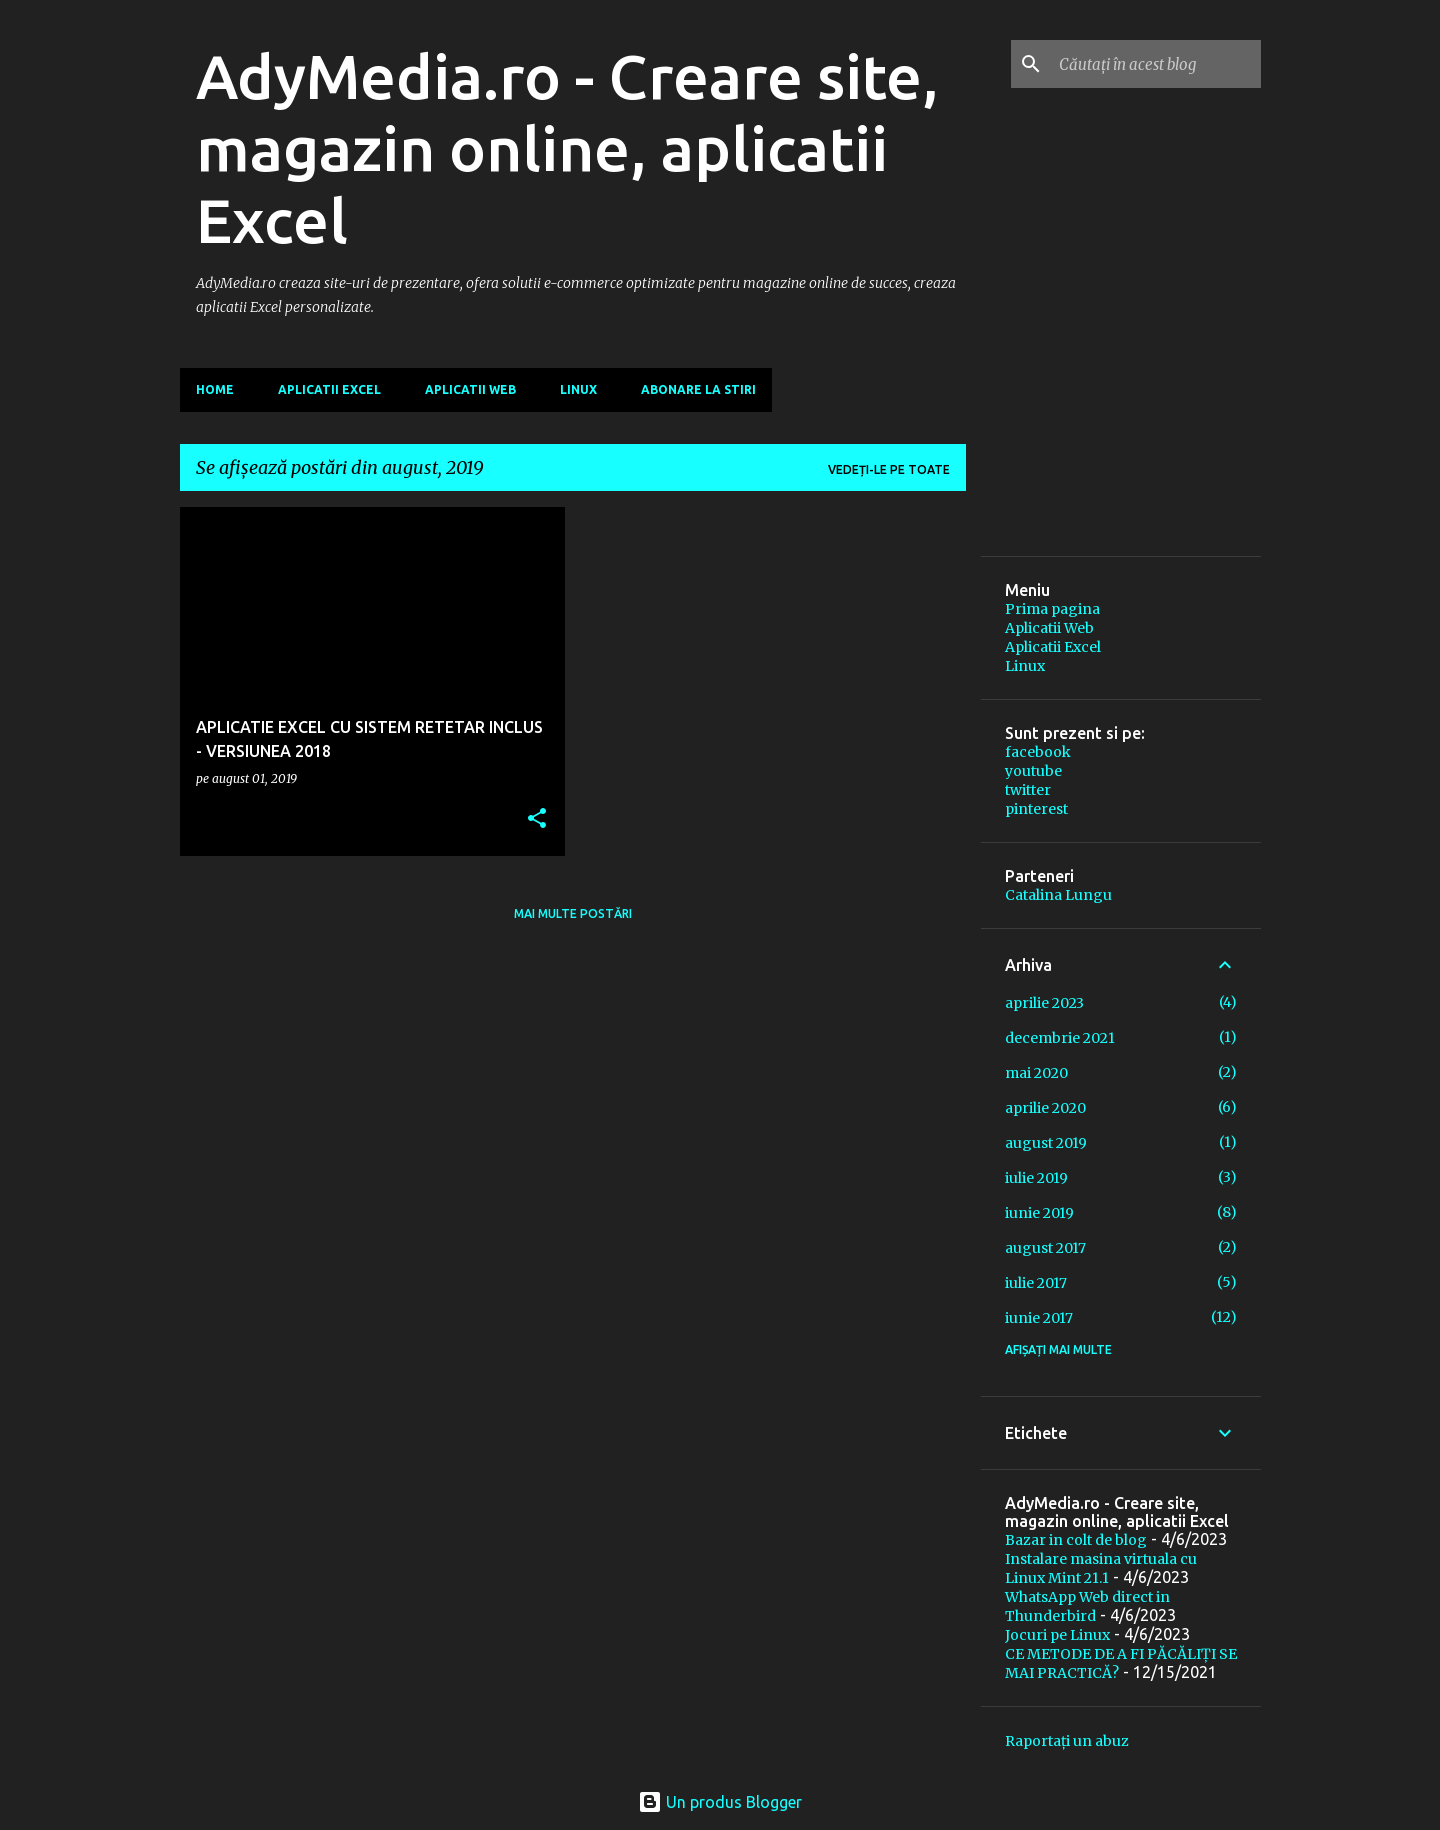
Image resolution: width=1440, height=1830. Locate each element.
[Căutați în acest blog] (1156, 64)
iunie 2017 (1039, 1318)
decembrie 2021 (1060, 1038)
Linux (578, 389)
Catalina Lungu (1058, 895)
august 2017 (1045, 1248)
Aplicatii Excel (329, 389)
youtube (1033, 771)
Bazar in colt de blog (1076, 1540)
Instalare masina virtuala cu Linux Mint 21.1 (1101, 1568)
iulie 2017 (1036, 1283)
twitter (1028, 790)
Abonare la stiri (698, 389)
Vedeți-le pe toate (889, 469)
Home (215, 389)
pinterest (1036, 809)
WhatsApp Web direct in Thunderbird (1087, 1606)
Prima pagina (1052, 609)
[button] (537, 819)
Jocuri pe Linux (1057, 1635)
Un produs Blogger (720, 1802)
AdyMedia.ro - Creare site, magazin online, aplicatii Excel (567, 148)
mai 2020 (1036, 1073)
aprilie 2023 (1044, 1003)
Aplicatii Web (470, 389)
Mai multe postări (573, 913)
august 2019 (1046, 1143)
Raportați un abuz (1067, 1741)
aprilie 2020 (1045, 1108)
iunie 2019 (1039, 1213)
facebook (1038, 752)
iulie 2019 (1036, 1178)
